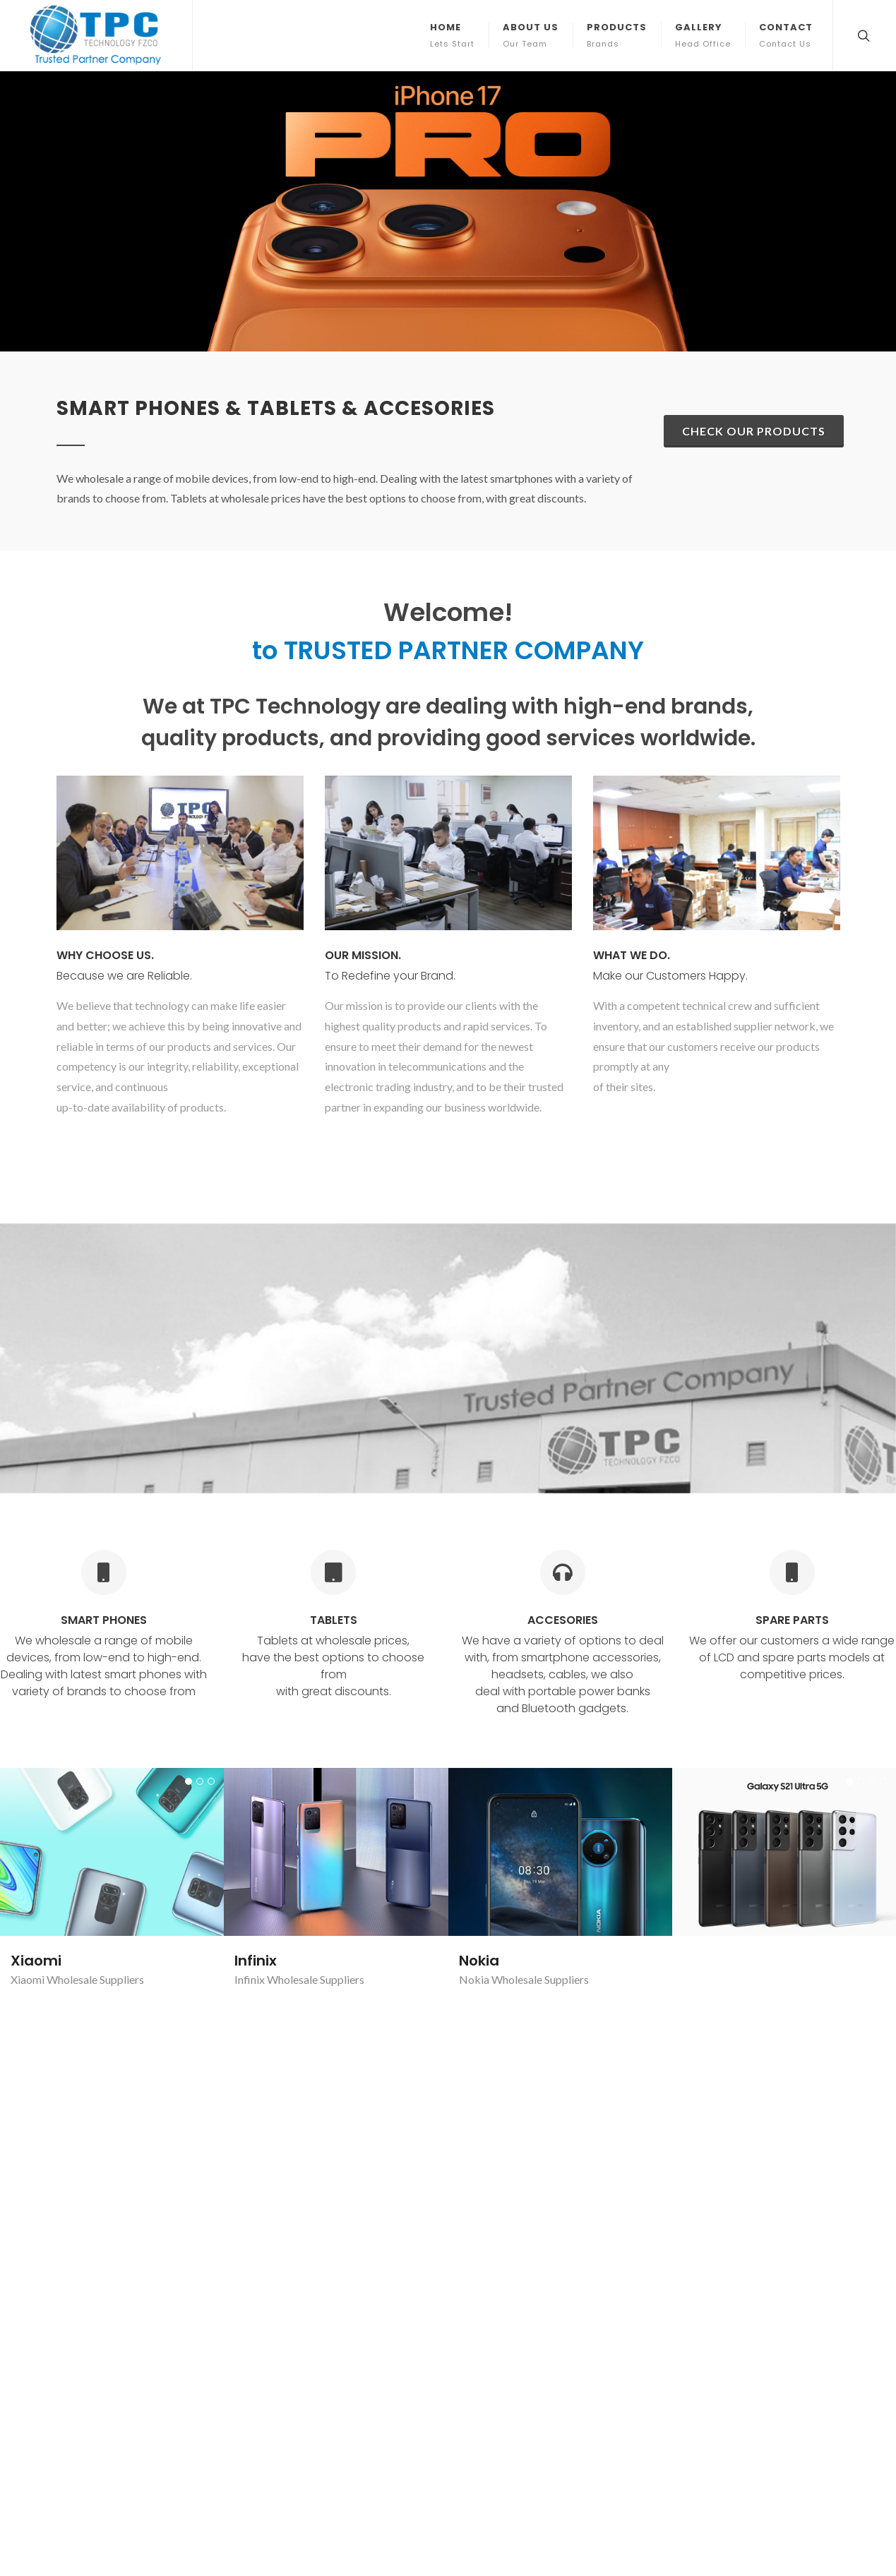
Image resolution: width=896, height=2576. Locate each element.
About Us (268, 2247)
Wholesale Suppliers (95, 1554)
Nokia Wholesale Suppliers (524, 1700)
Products (268, 2269)
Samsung (717, 1536)
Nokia (479, 1681)
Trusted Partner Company (481, 2209)
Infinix (255, 1681)
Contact (266, 2312)
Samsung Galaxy (521, 1770)
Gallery (264, 2290)
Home (261, 2226)
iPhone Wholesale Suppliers (300, 1788)
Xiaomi (36, 1536)
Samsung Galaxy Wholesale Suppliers (772, 1554)
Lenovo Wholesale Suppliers (78, 1934)
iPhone (258, 1770)
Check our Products (753, 151)
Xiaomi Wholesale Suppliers (749, 1934)
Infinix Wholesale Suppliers (299, 1700)
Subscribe (806, 2314)
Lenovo (36, 1915)
